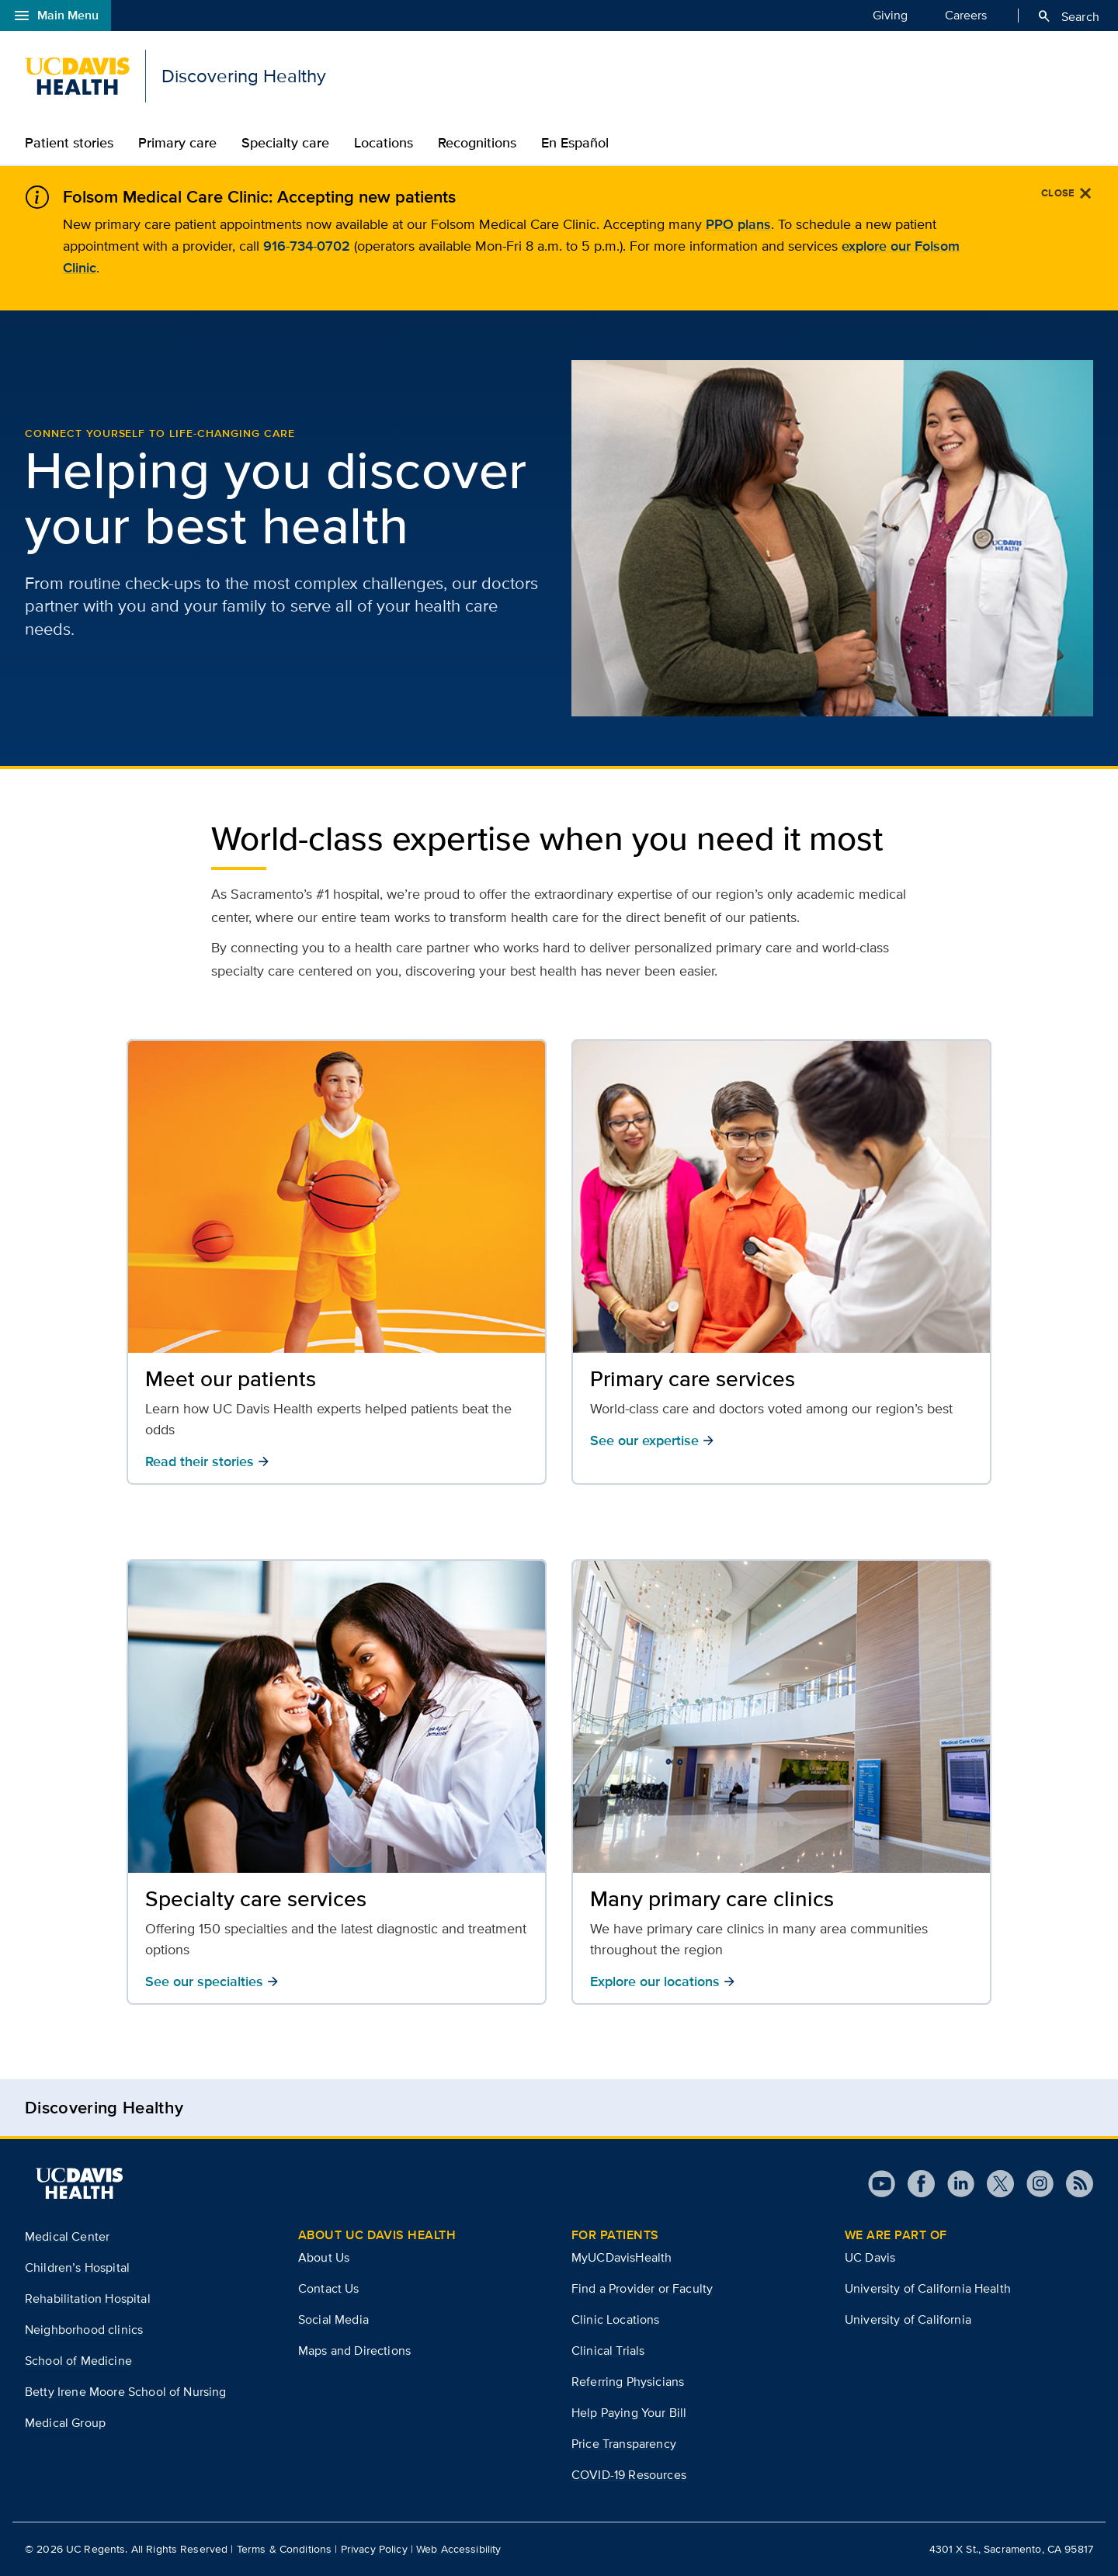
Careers (966, 14)
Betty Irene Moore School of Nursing (126, 2392)
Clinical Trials (607, 2350)
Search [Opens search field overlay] (1067, 16)
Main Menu (55, 15)
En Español (575, 143)
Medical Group (65, 2423)
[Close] (1066, 193)
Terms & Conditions (284, 2549)
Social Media (333, 2319)
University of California (908, 2319)
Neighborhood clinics (84, 2330)
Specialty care (285, 143)
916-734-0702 (306, 246)
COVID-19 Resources (628, 2475)
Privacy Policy (374, 2549)
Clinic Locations (615, 2319)
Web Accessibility (458, 2549)
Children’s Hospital (77, 2267)
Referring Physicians (627, 2382)
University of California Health (928, 2288)
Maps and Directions (354, 2350)
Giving (890, 14)
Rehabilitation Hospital (88, 2298)
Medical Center (67, 2236)
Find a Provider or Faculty (642, 2288)
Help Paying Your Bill (628, 2413)
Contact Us (328, 2288)
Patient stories (69, 143)
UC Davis (870, 2257)
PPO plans (738, 224)
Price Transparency (623, 2444)
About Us (323, 2257)
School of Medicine (78, 2361)
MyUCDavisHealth (621, 2257)
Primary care (177, 143)
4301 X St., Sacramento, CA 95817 (1011, 2549)
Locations (383, 143)
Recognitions (477, 143)
